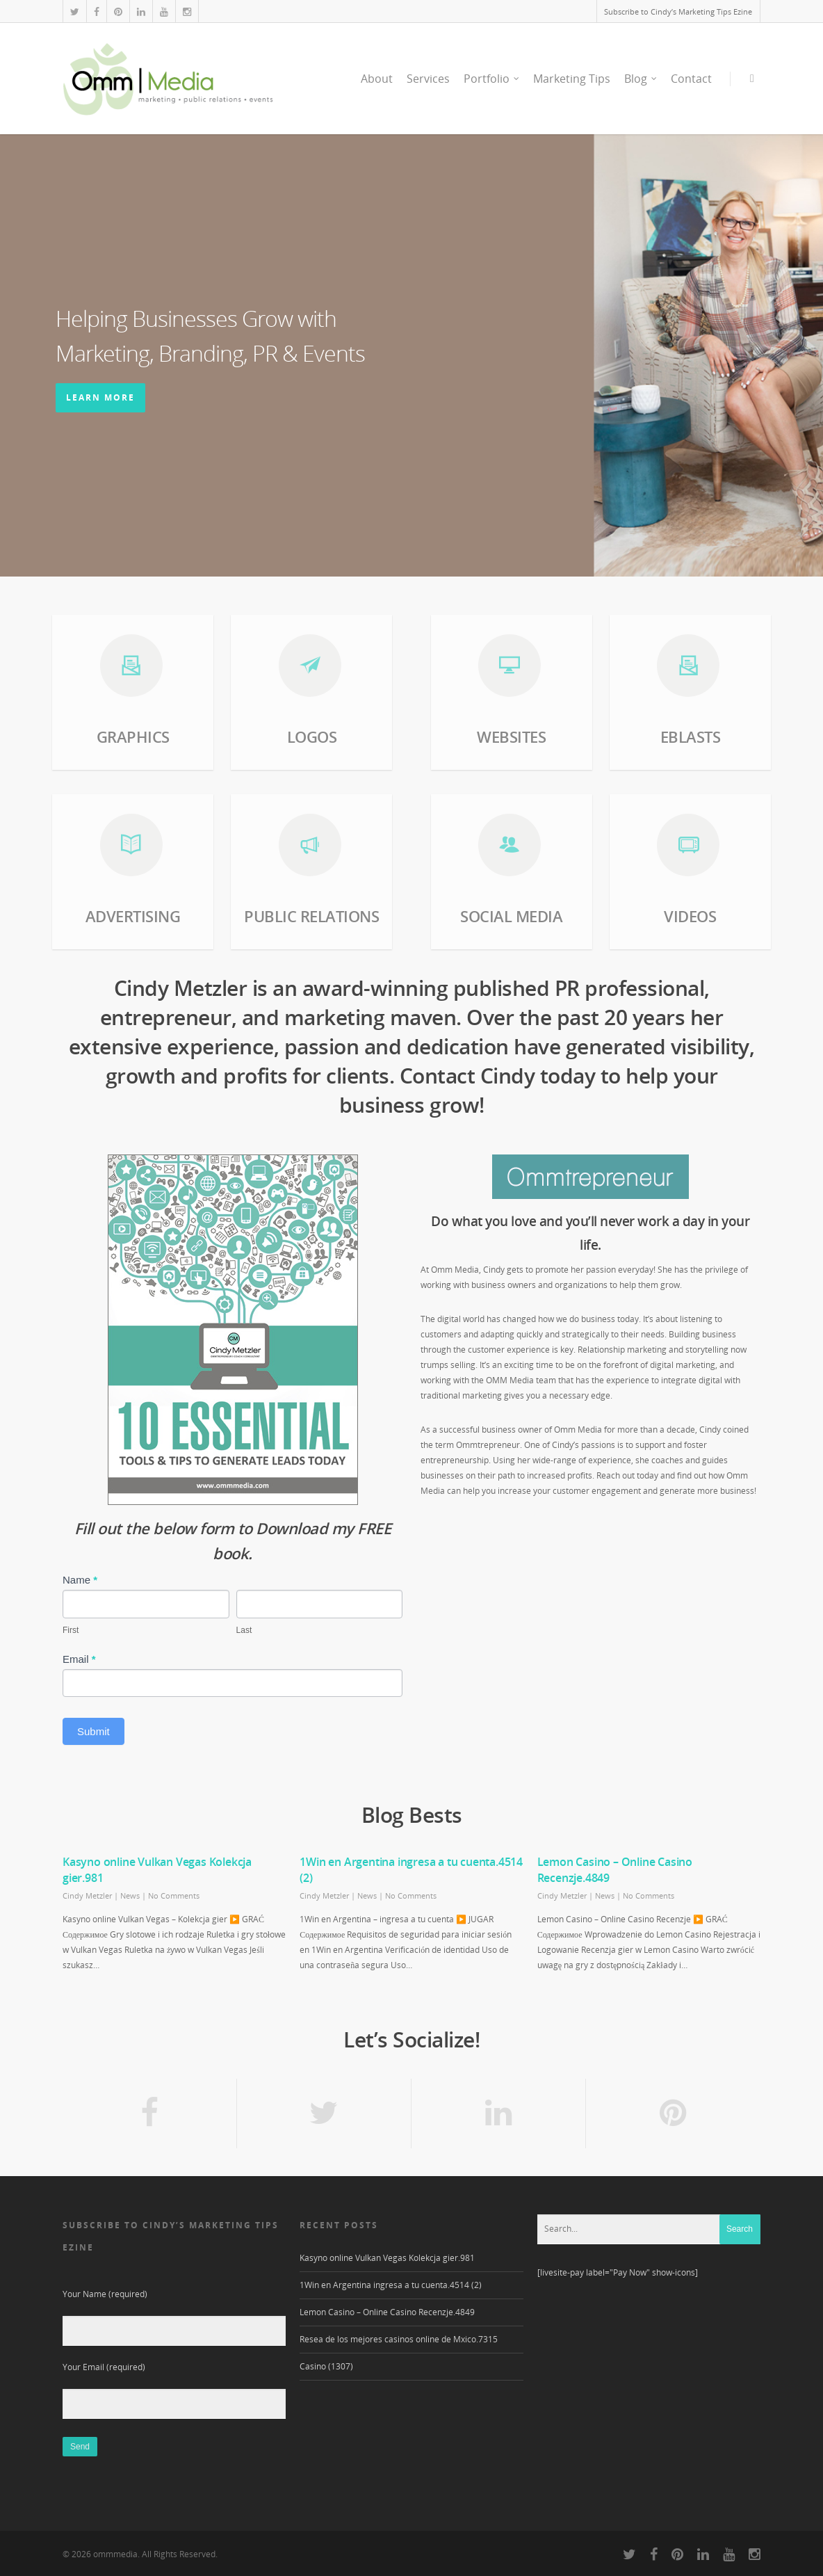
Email (79, 1659)
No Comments (173, 1895)
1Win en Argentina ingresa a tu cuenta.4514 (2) (391, 2285)
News (130, 1895)
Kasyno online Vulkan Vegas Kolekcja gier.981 (387, 2258)
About (377, 78)
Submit (93, 1731)
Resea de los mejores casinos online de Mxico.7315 (399, 2339)
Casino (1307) (326, 2366)
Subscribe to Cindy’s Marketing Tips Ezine (678, 11)
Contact (691, 78)
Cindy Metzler (87, 1895)
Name (80, 1580)
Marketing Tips (571, 78)
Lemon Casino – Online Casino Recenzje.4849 (387, 2312)
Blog (641, 78)
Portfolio (492, 78)
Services (428, 78)
